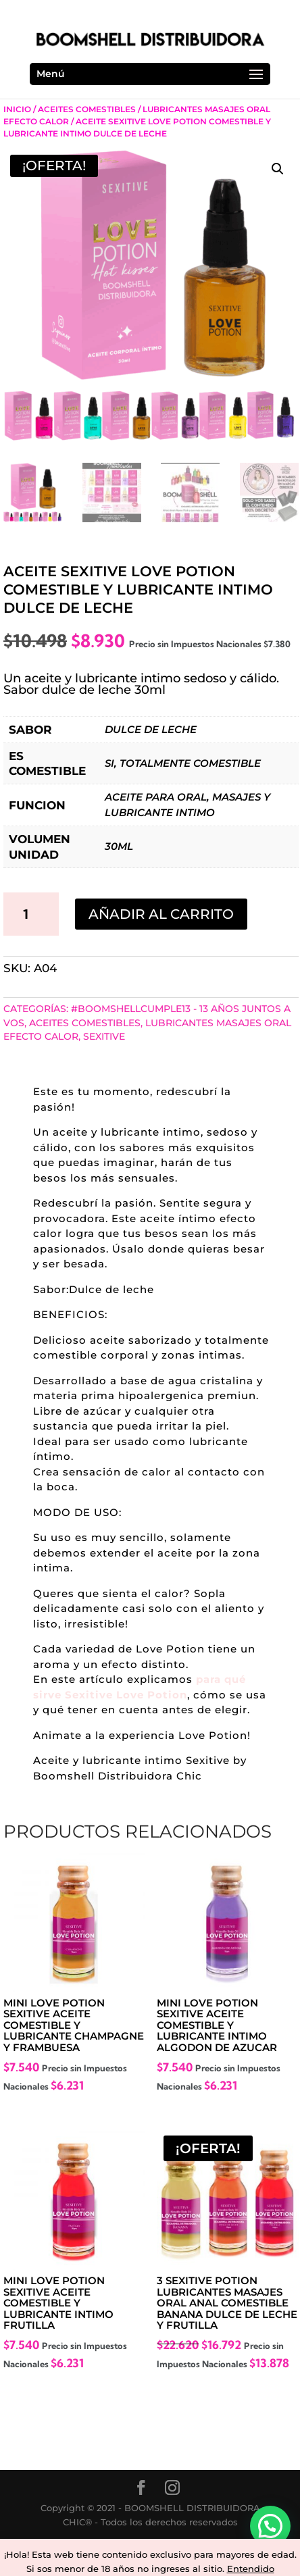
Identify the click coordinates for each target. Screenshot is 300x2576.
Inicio (17, 109)
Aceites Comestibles (87, 109)
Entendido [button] (250, 2568)
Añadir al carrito (161, 914)
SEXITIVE (104, 1036)
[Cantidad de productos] (31, 914)
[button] (278, 169)
